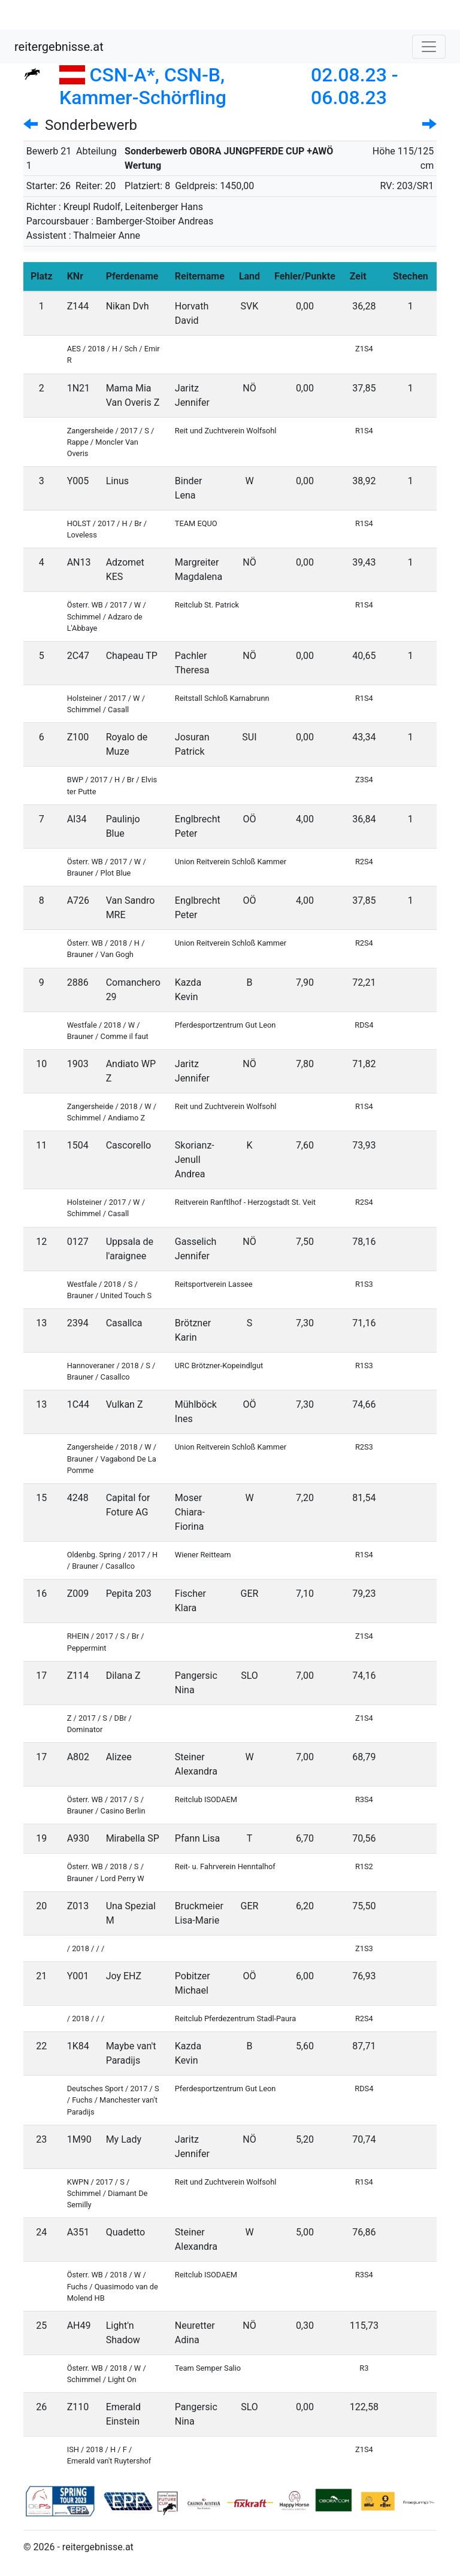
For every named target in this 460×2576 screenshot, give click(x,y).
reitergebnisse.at (59, 47)
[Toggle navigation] (429, 47)
